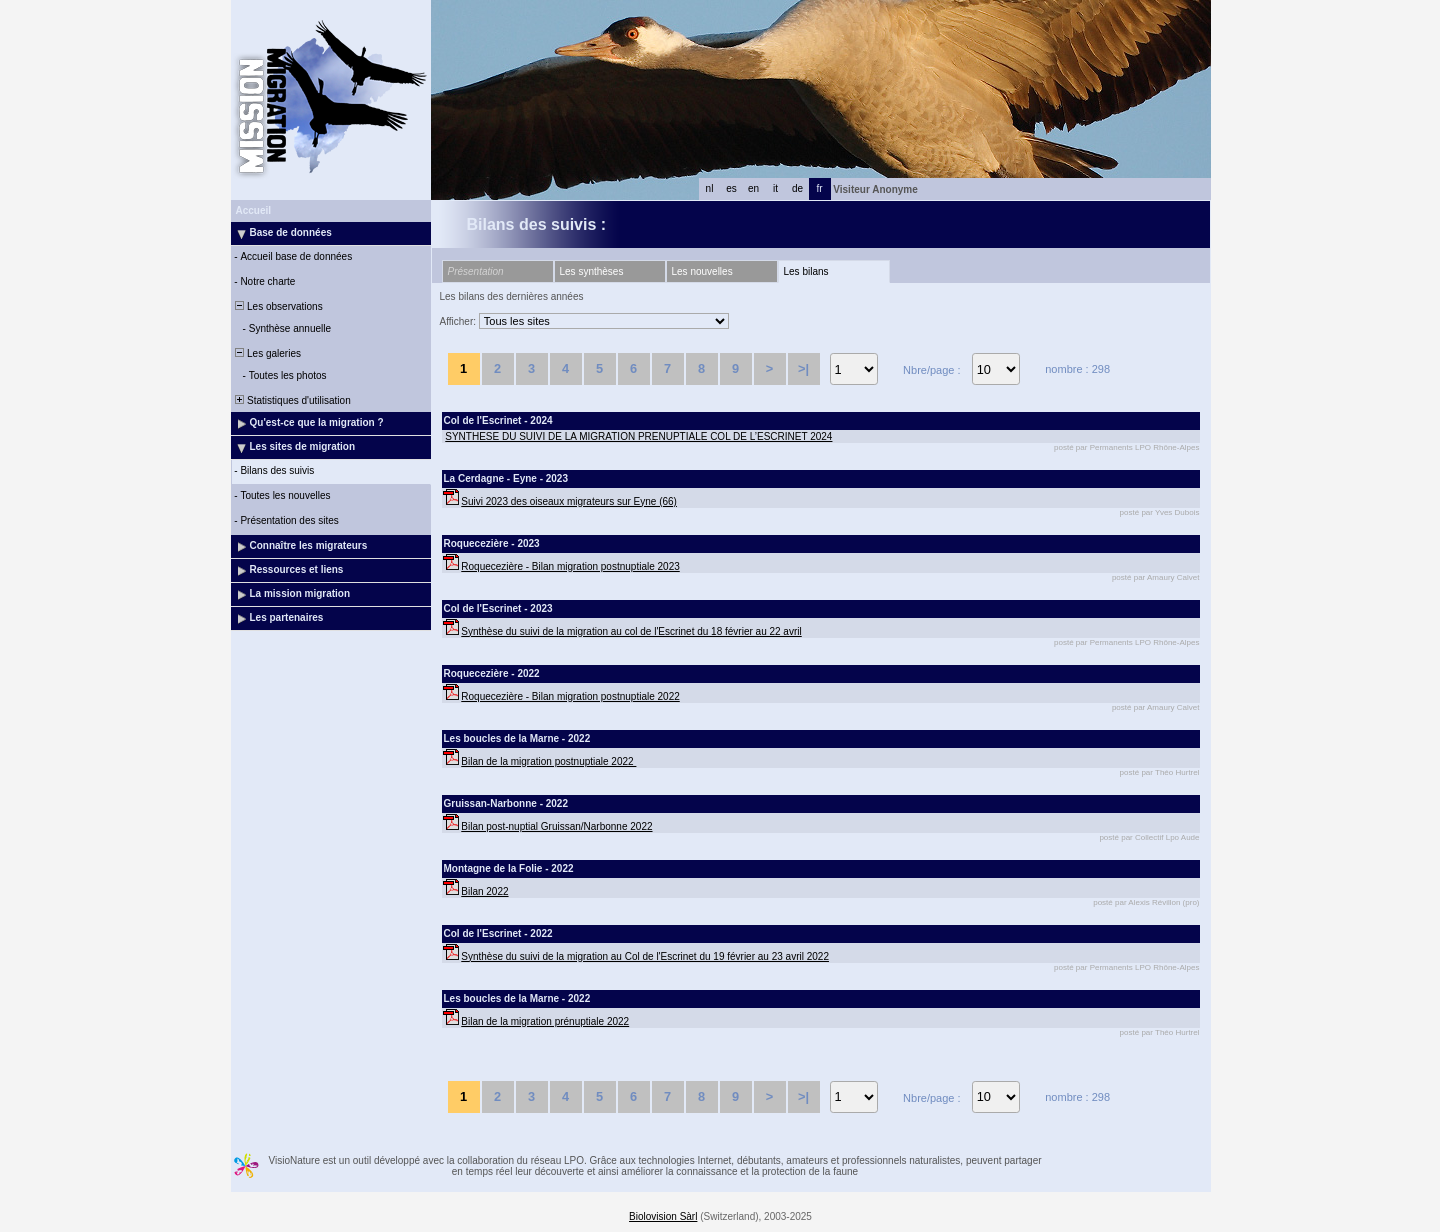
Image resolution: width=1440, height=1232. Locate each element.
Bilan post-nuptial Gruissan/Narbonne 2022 (556, 826)
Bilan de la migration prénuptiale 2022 (545, 1021)
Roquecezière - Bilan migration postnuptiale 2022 (570, 696)
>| (803, 368)
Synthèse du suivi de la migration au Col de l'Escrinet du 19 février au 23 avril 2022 (645, 956)
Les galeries (267, 353)
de (797, 188)
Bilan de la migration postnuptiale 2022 (548, 761)
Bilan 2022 (484, 891)
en (753, 188)
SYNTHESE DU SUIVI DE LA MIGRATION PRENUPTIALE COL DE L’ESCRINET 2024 (638, 436)
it (775, 188)
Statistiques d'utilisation (292, 400)
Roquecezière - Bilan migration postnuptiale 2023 (570, 566)
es (731, 188)
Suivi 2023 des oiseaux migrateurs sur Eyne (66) (569, 501)
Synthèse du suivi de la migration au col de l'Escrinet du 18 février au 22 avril (631, 631)
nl (710, 188)
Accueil (254, 210)
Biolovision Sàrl (663, 1216)
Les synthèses (592, 271)
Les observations (278, 306)
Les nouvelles (702, 271)
